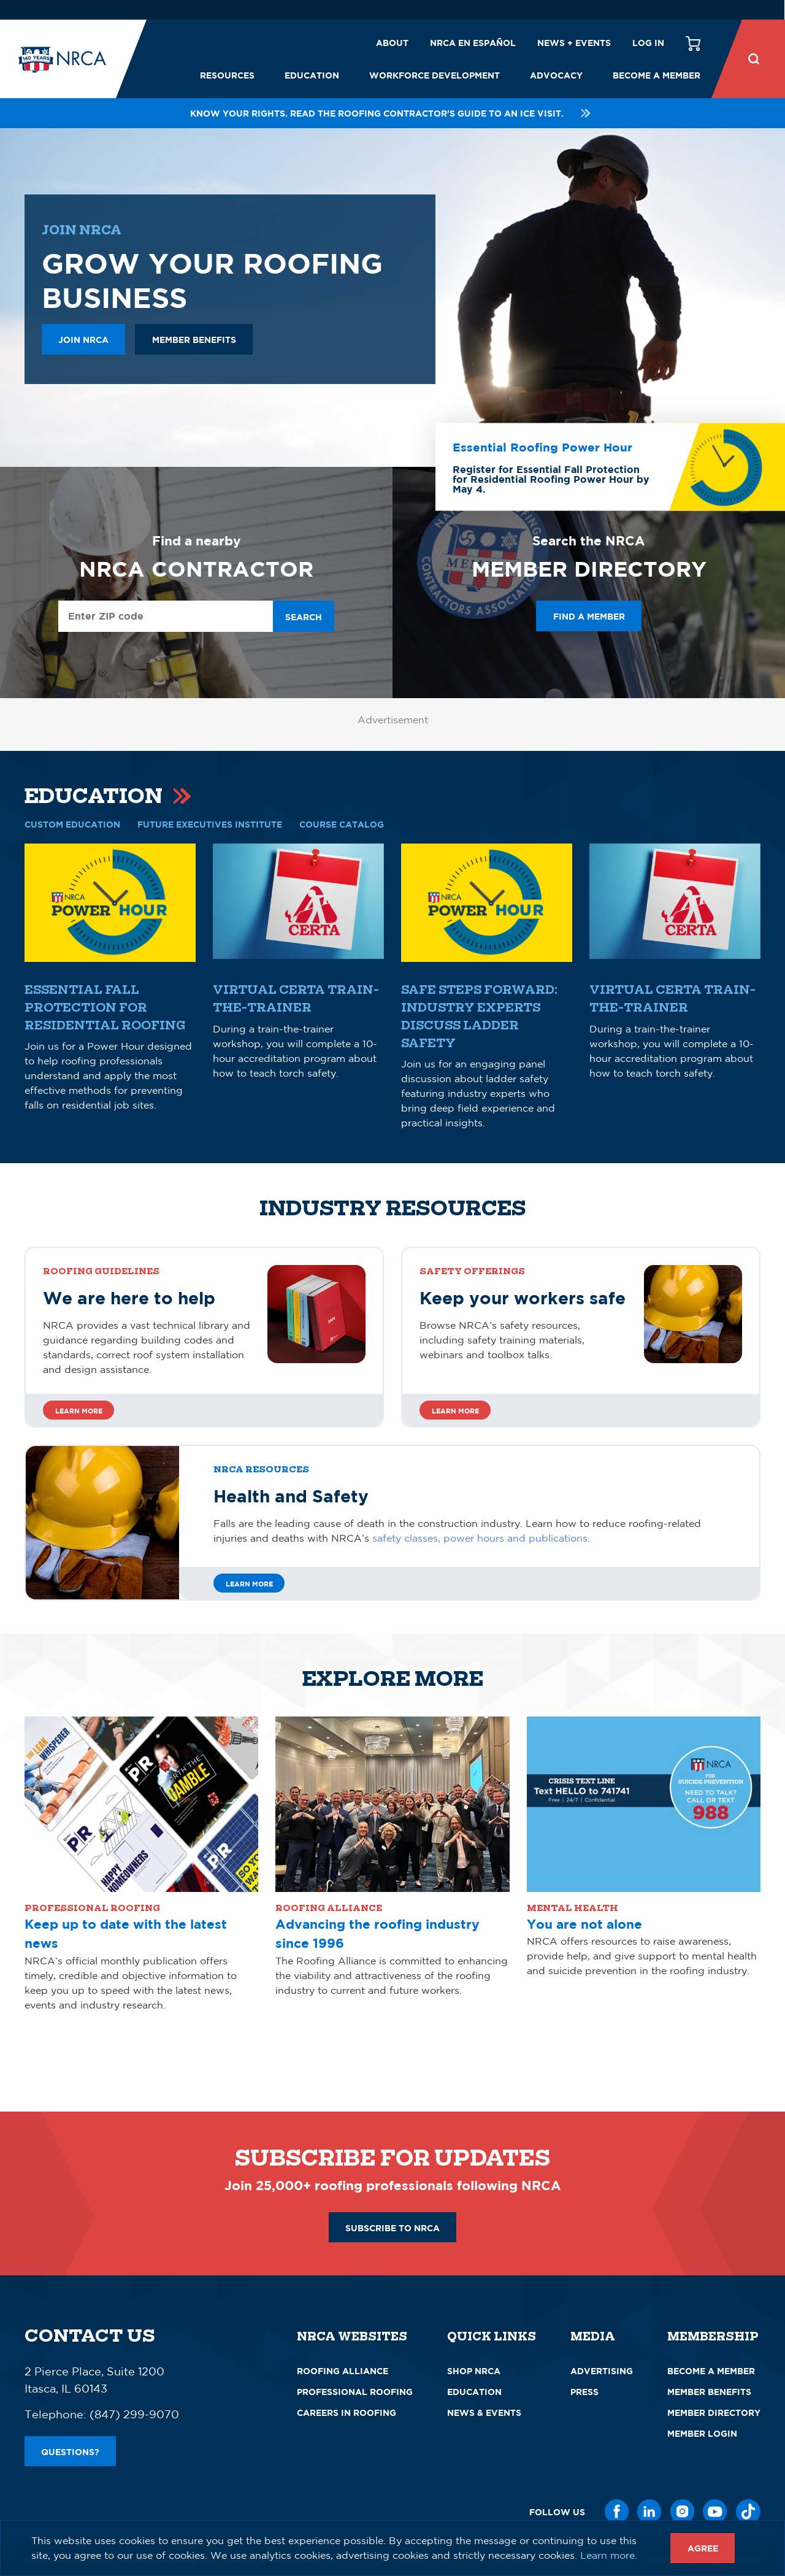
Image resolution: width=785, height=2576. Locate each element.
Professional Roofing (355, 2391)
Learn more (78, 1411)
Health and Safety (291, 1495)
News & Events (484, 2412)
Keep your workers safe (522, 1297)
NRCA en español (473, 42)
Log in (648, 42)
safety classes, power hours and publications (480, 1538)
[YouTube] (715, 2511)
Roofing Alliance (342, 2371)
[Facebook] (617, 2511)
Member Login (702, 2433)
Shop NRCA (473, 2371)
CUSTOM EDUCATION (72, 824)
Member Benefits (709, 2391)
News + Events (574, 42)
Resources (227, 75)
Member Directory (713, 2412)
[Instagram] (682, 2511)
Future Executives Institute (209, 824)
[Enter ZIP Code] (165, 616)
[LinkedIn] (649, 2511)
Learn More (249, 1584)
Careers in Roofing (346, 2412)
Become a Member (656, 75)
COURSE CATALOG (341, 824)
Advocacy (556, 75)
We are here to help (129, 1297)
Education (312, 75)
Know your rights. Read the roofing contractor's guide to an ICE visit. (392, 113)
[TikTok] (748, 2511)
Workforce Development (434, 75)
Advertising (601, 2371)
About (392, 42)
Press (584, 2391)
